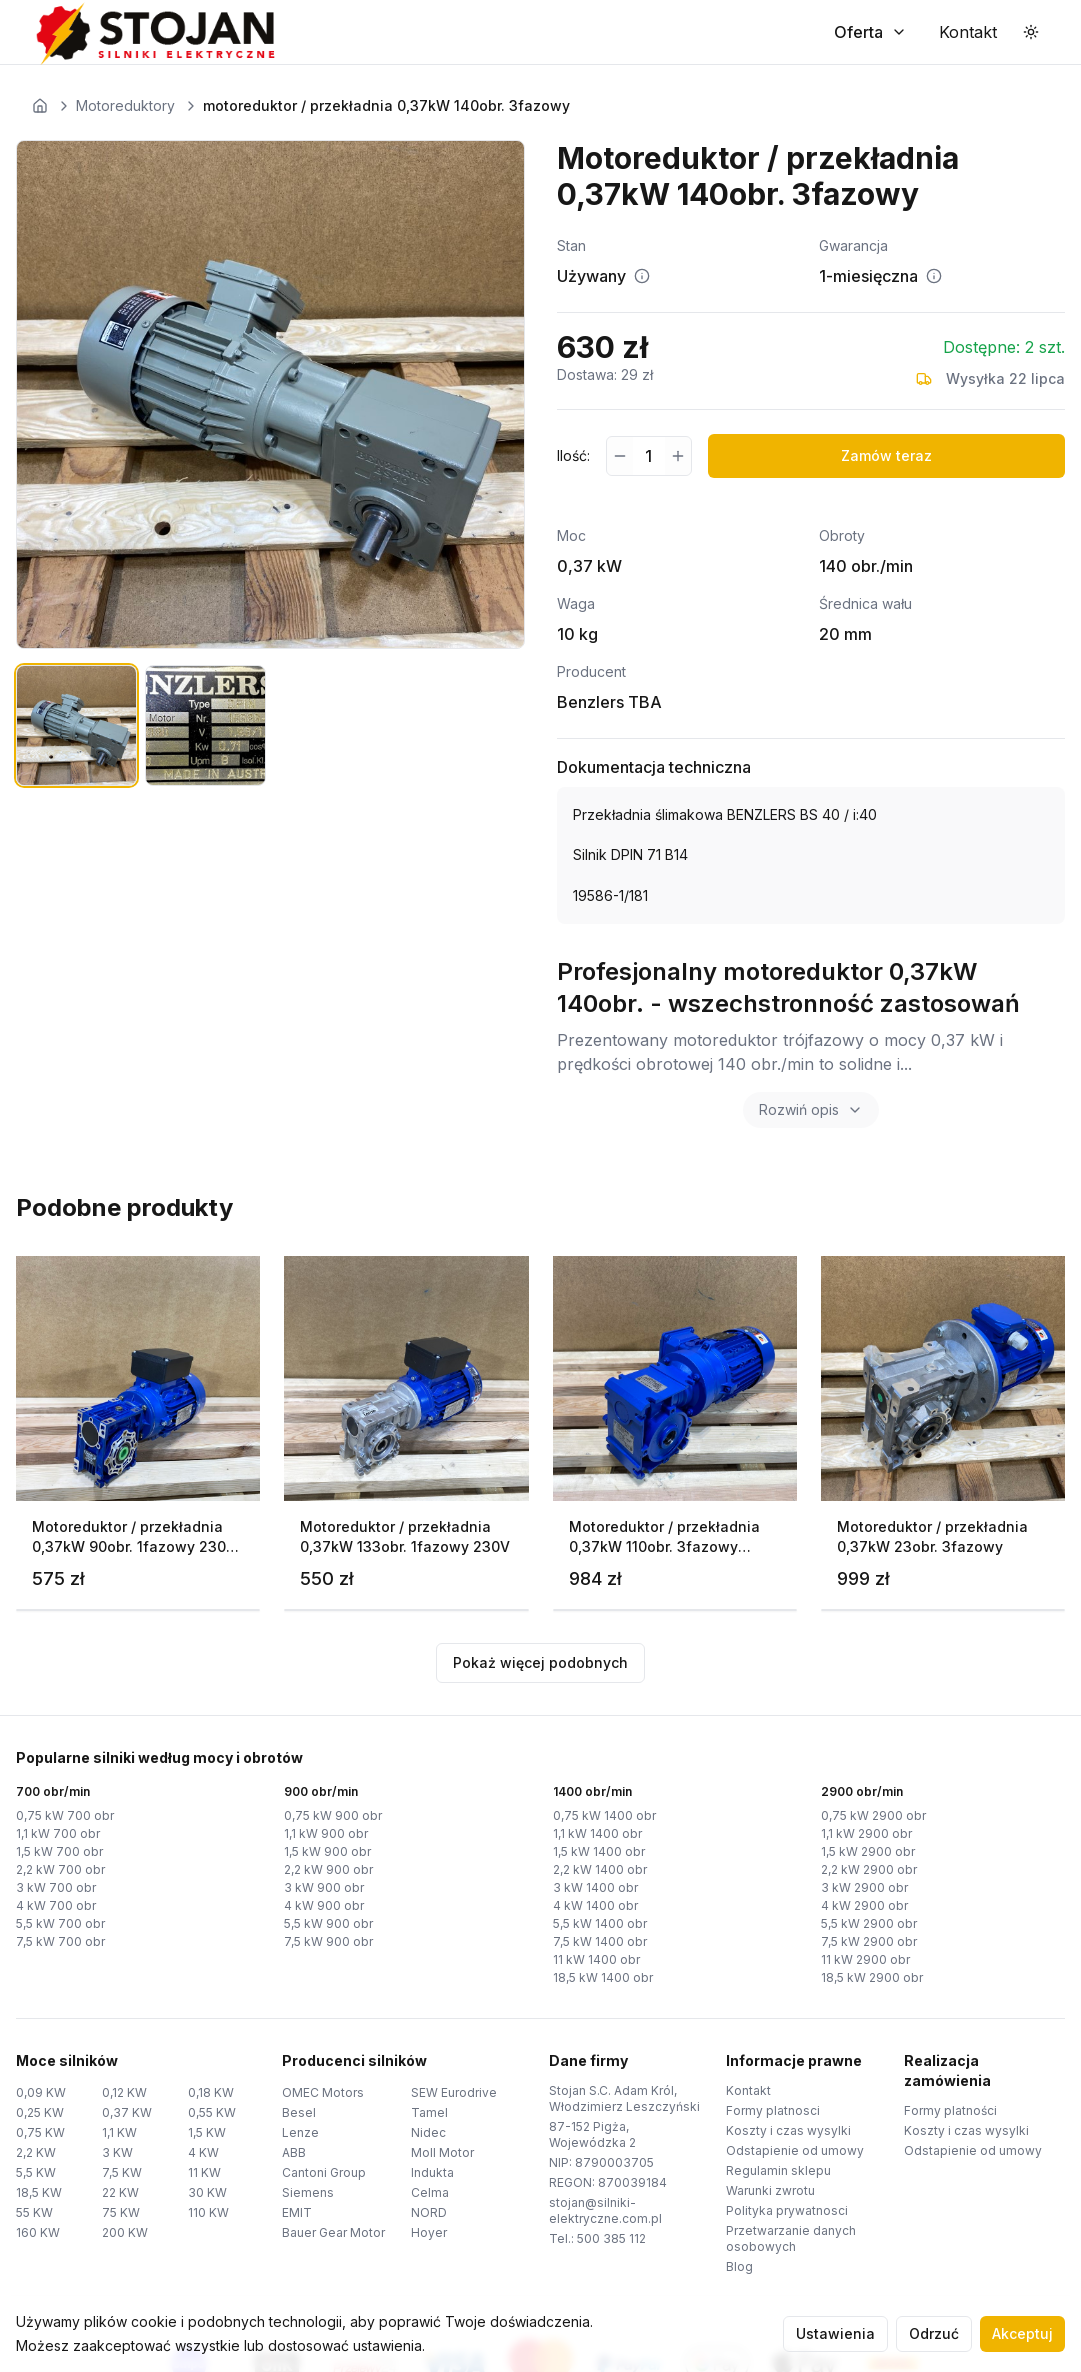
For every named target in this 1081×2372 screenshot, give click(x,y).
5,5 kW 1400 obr (600, 1923)
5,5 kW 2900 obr (869, 1923)
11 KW (204, 2172)
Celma (430, 2192)
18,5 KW (39, 2192)
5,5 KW (36, 2172)
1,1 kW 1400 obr (597, 1833)
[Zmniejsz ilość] (620, 456)
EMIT (297, 2212)
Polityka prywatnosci (787, 2210)
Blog (739, 2266)
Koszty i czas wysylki (788, 2130)
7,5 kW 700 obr (60, 1941)
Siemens (308, 2192)
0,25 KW (40, 2112)
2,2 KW (36, 2152)
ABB (294, 2152)
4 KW (203, 2152)
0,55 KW (212, 2112)
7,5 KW (122, 2172)
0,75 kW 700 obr (65, 1815)
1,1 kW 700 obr (58, 1833)
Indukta (432, 2172)
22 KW (120, 2192)
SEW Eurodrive (454, 2092)
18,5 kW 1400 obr (603, 1977)
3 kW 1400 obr (595, 1887)
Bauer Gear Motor (333, 2232)
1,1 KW (119, 2132)
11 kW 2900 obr (865, 1959)
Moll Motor (442, 2152)
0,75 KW (40, 2132)
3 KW (117, 2152)
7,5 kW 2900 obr (869, 1941)
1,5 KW (207, 2132)
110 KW (208, 2212)
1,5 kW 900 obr (327, 1851)
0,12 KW (124, 2092)
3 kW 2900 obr (864, 1887)
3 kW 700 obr (56, 1887)
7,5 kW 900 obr (328, 1941)
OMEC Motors (323, 2092)
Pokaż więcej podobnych (540, 1662)
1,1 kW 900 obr (326, 1833)
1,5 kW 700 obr (59, 1851)
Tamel (429, 2112)
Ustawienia (835, 2333)
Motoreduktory (125, 105)
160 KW (38, 2232)
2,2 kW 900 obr (328, 1869)
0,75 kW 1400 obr (604, 1815)
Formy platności (950, 2110)
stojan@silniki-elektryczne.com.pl (605, 2210)
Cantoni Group (324, 2172)
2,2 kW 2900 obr (869, 1869)
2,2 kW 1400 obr (600, 1869)
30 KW (207, 2192)
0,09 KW (41, 2092)
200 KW (125, 2232)
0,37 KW (127, 2112)
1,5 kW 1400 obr (599, 1851)
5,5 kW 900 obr (328, 1923)
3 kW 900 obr (324, 1887)
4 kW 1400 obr (595, 1905)
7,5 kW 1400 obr (600, 1941)
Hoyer (429, 2232)
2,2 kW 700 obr (60, 1869)
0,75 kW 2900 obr (873, 1815)
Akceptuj (1022, 2333)
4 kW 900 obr (324, 1905)
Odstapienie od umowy (795, 2150)
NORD (429, 2212)
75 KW (121, 2212)
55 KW (34, 2212)
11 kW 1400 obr (596, 1959)
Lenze (300, 2132)
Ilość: (573, 455)
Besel (299, 2112)
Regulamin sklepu (778, 2170)
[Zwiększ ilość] (678, 456)
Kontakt (748, 2090)
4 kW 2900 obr (864, 1905)
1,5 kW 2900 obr (868, 1851)
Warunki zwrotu (770, 2190)
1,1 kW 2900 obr (866, 1833)
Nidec (428, 2132)
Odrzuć (934, 2333)
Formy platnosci (773, 2110)
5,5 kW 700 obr (60, 1923)
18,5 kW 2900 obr (872, 1977)
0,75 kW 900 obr (333, 1815)
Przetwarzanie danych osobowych (791, 2238)
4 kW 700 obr (56, 1905)
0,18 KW (211, 2092)
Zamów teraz (886, 455)
